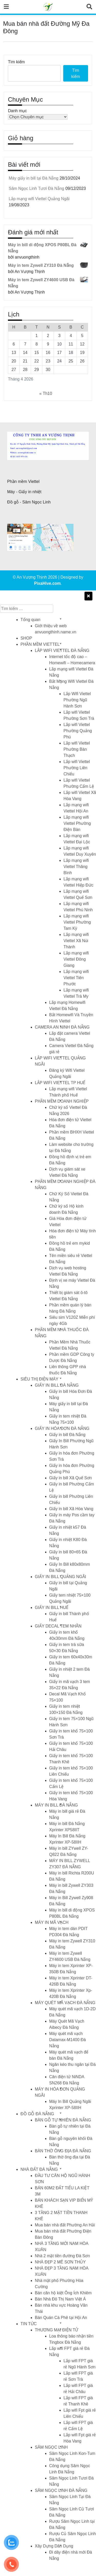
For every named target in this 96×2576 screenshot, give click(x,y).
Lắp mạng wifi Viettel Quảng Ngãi (39, 199)
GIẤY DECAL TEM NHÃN (58, 1626)
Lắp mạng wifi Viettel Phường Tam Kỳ (77, 922)
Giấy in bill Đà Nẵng (67, 1434)
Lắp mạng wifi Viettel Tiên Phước (76, 977)
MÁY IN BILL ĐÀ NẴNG (56, 1805)
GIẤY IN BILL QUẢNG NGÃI (60, 1576)
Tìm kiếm (16, 62)
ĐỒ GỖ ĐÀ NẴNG (37, 2114)
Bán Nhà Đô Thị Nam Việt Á (60, 2299)
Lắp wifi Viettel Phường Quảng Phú (77, 730)
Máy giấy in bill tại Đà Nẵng (33, 178)
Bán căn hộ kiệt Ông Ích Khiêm (63, 2293)
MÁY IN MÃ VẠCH (52, 1922)
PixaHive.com (47, 583)
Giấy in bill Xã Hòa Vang (71, 1509)
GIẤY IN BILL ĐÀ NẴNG (57, 1385)
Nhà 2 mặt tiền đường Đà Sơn (62, 2256)
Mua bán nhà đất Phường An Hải (65, 2225)
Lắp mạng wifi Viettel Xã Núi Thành (76, 940)
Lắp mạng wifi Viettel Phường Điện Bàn (77, 823)
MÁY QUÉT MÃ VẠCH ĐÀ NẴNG (65, 2002)
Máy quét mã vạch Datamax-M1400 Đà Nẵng (67, 2039)
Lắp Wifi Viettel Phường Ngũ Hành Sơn (77, 700)
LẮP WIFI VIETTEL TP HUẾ (60, 1083)
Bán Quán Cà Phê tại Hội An (61, 2317)
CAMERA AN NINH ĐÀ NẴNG (62, 1027)
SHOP (26, 638)
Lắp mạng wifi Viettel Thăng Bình (76, 866)
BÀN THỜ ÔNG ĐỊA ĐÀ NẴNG (63, 2151)
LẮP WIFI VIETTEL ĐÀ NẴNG (62, 650)
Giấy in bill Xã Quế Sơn (70, 1478)
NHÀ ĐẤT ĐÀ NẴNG (39, 2169)
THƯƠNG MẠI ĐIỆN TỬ (56, 2330)
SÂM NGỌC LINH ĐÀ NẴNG (61, 2490)
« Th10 (45, 393)
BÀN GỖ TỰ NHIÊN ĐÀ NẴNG (63, 2120)
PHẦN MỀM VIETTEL (40, 644)
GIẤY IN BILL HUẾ (51, 1607)
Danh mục (17, 111)
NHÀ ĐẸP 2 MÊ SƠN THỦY (60, 2262)
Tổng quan (30, 619)
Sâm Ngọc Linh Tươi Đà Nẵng (36, 188)
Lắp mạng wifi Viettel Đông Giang (76, 959)
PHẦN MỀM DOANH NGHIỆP (62, 1101)
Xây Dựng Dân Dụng (54, 2546)
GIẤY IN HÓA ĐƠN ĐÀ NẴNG (62, 1428)
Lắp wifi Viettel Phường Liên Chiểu (76, 767)
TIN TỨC (28, 2324)
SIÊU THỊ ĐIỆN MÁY (39, 1379)
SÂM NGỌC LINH (51, 2447)
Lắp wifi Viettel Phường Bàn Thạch (76, 749)
